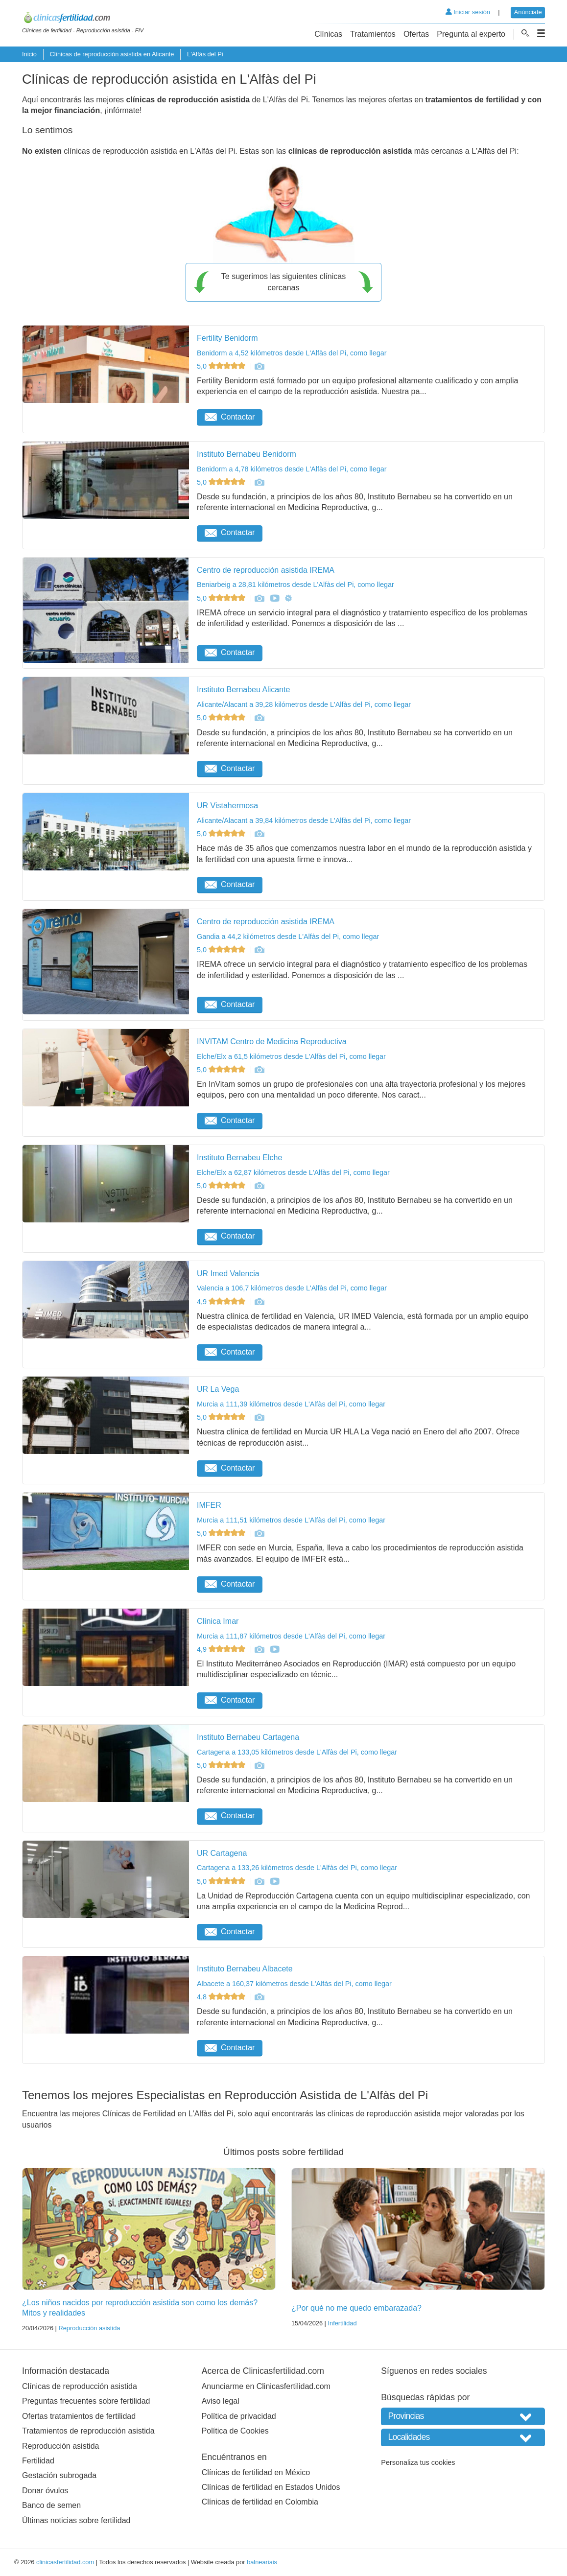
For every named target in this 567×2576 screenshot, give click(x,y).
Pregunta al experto (471, 34)
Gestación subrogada (59, 2475)
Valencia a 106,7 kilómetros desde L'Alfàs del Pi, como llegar (292, 1288)
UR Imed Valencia (228, 1273)
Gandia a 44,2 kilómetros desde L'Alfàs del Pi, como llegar (288, 936)
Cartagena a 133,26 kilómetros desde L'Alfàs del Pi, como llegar (297, 1868)
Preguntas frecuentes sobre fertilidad (86, 2401)
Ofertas (416, 34)
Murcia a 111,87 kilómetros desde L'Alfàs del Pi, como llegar (291, 1636)
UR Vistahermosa (227, 805)
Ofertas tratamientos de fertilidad (79, 2416)
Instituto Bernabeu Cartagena (248, 1737)
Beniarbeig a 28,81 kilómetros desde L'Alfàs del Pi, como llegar (295, 584)
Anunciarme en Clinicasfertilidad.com (266, 2386)
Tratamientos (373, 34)
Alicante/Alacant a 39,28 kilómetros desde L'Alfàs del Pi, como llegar (304, 704)
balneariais (262, 2562)
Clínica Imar (217, 1621)
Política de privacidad (239, 2416)
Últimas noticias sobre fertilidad (76, 2520)
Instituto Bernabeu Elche (239, 1157)
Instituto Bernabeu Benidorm (246, 454)
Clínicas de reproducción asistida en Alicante (111, 54)
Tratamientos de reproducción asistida (88, 2431)
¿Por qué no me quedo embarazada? (356, 2308)
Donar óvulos (45, 2490)
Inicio (29, 54)
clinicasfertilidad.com (65, 2562)
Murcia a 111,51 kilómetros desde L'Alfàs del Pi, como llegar (291, 1520)
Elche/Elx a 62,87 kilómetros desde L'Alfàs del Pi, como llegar (293, 1172)
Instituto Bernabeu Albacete (245, 1969)
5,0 (222, 366)
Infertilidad (342, 2323)
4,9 (222, 1302)
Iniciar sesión (468, 12)
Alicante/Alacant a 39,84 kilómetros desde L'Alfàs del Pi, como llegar (304, 820)
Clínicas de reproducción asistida (79, 2386)
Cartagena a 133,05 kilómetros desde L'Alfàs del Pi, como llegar (297, 1752)
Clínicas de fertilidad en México (256, 2472)
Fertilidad (38, 2461)
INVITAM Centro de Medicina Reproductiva (272, 1041)
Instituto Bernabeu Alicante (243, 689)
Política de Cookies (235, 2431)
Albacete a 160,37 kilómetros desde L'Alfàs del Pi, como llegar (294, 1984)
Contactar (230, 417)
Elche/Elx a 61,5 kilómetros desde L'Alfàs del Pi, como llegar (291, 1056)
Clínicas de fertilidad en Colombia (260, 2502)
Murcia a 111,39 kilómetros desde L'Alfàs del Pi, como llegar (291, 1404)
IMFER (209, 1505)
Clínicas (328, 34)
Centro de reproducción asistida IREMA (265, 570)
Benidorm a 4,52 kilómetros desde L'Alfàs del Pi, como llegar (292, 353)
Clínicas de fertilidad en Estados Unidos (271, 2487)
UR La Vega (218, 1389)
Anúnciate (528, 12)
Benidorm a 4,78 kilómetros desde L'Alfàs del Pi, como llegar (292, 469)
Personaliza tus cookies (418, 2462)
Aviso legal (220, 2401)
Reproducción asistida (89, 2328)
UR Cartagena (222, 1853)
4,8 (222, 1997)
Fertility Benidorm (227, 338)
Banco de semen (51, 2505)
